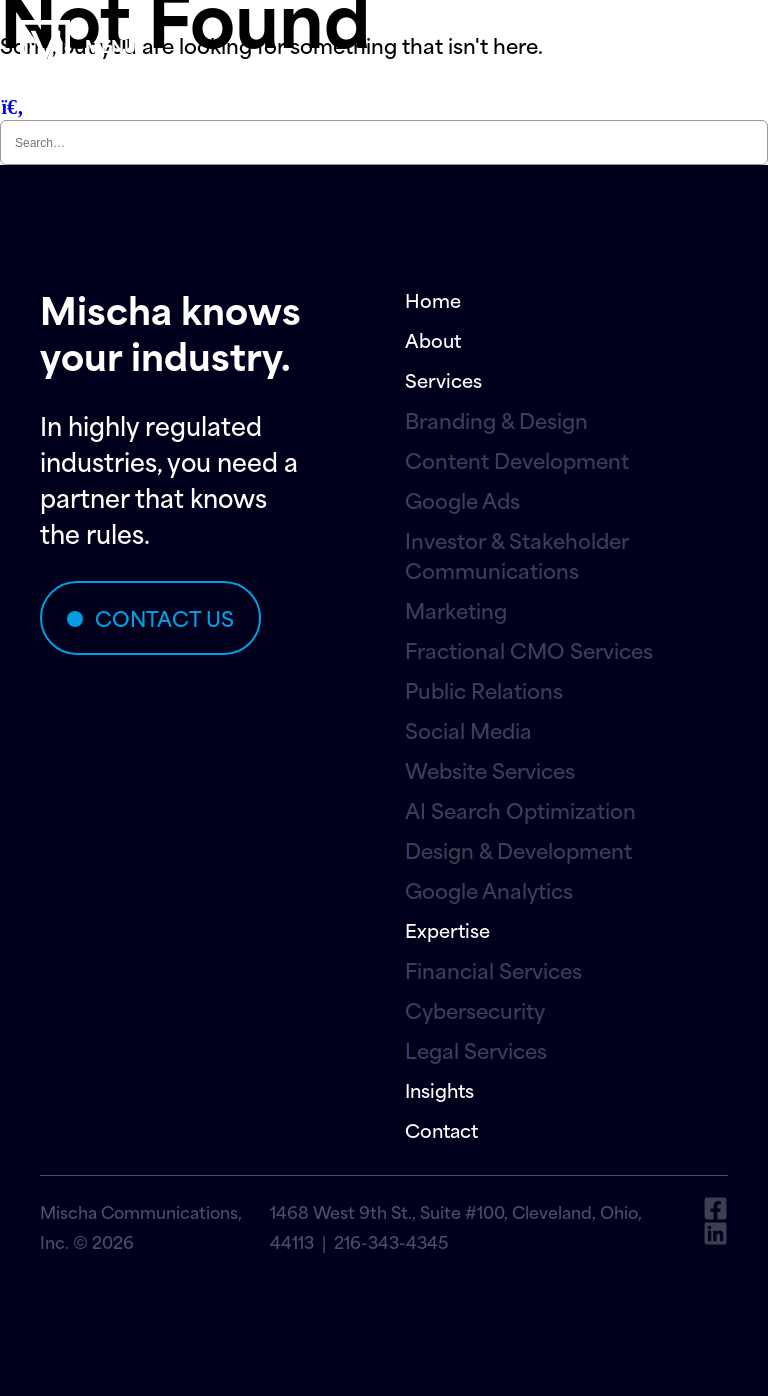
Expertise (447, 929)
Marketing (456, 610)
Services (443, 379)
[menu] (45, 45)
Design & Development (518, 850)
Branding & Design (496, 420)
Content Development (517, 460)
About (433, 339)
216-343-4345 (391, 1241)
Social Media (468, 730)
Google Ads (462, 500)
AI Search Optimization (520, 810)
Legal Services (476, 1050)
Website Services (490, 770)
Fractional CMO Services (529, 650)
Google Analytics (489, 890)
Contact (441, 1129)
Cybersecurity (475, 1010)
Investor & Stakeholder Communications (517, 555)
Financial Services (493, 970)
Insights (439, 1089)
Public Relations (484, 690)
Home (433, 299)
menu (110, 45)
